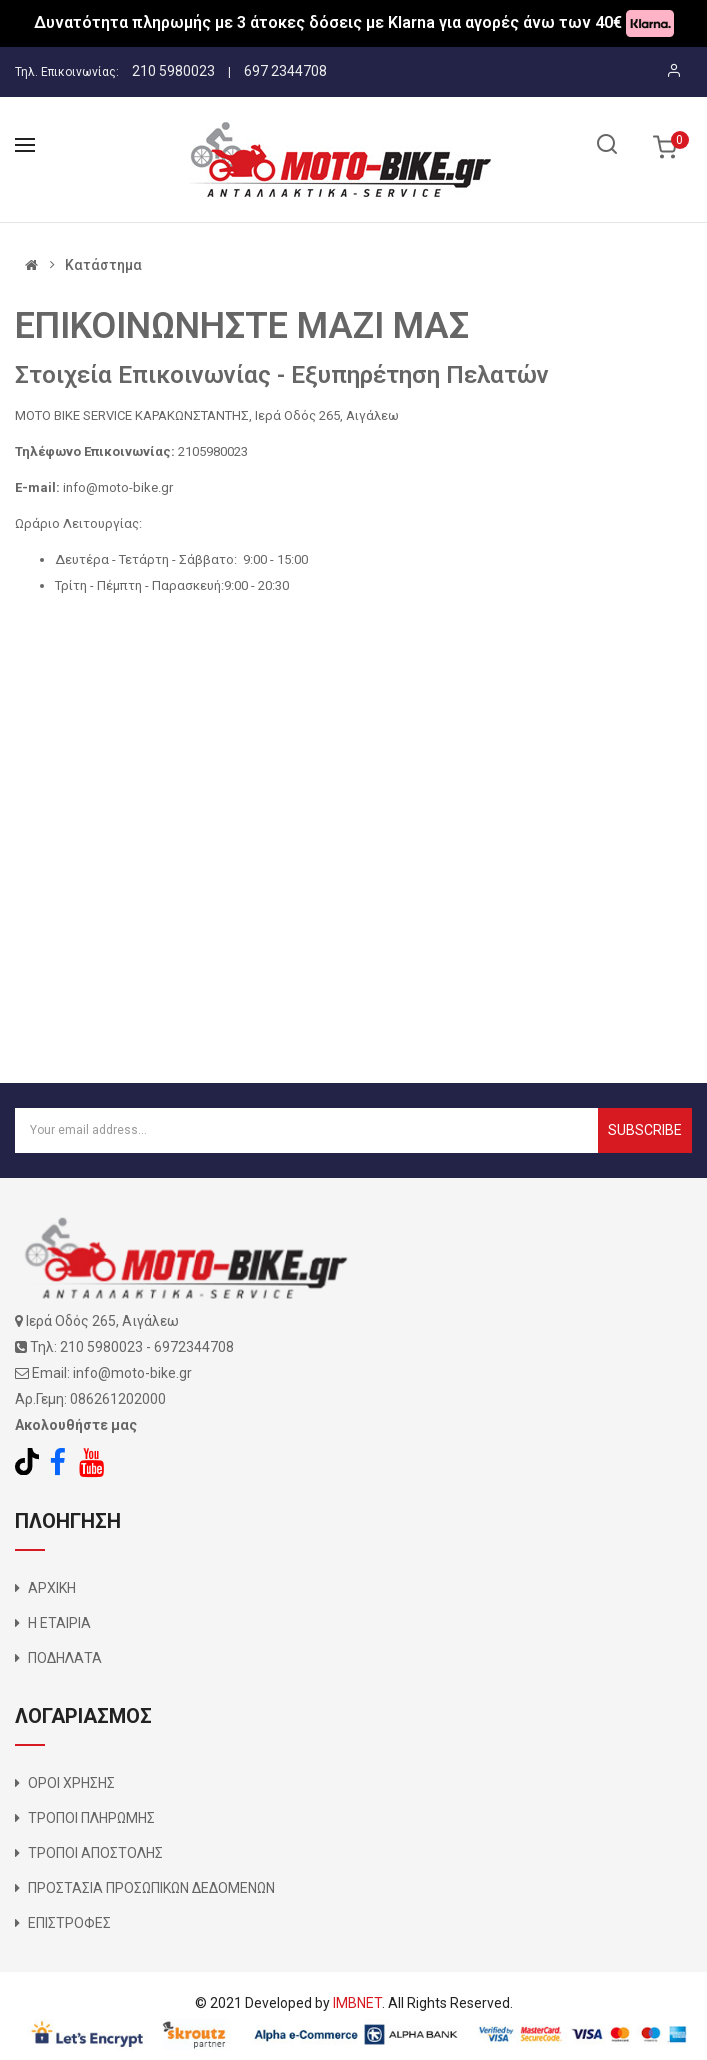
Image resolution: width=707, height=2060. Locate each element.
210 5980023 (173, 71)
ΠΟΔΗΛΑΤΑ (65, 1658)
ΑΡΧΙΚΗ (52, 1588)
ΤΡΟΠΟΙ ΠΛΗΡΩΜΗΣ (91, 1818)
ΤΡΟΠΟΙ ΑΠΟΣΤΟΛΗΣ (95, 1853)
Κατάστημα (103, 265)
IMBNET (357, 2003)
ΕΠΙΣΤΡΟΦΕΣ (69, 1923)
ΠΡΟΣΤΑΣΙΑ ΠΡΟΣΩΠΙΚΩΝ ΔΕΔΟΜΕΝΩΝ (151, 1888)
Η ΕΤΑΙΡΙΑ (59, 1623)
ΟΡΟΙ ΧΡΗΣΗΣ (71, 1783)
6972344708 (194, 1347)
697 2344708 (285, 71)
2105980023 (213, 451)
